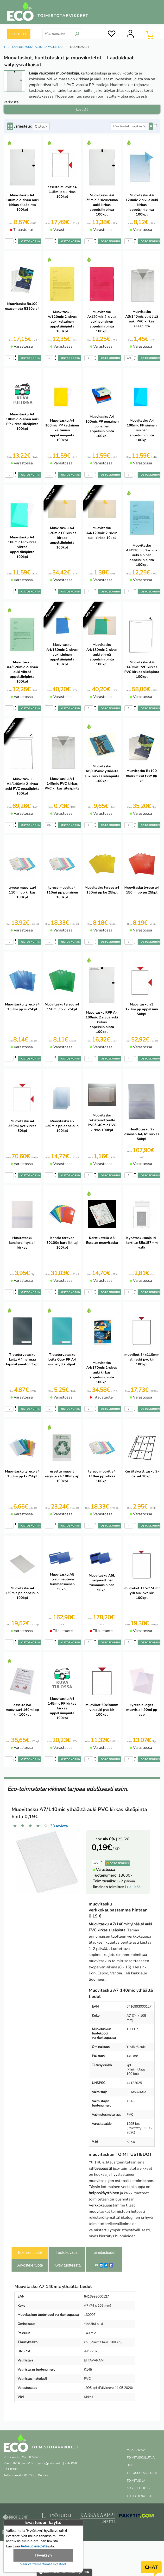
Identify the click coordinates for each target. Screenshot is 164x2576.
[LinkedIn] (101, 2265)
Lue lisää (132, 1887)
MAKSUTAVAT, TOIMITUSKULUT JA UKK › (141, 2457)
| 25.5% (116, 1839)
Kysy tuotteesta (67, 2265)
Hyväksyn (43, 2555)
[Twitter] (106, 2265)
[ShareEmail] (96, 2265)
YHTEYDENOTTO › (139, 2496)
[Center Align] (10, 126)
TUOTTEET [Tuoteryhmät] (19, 34)
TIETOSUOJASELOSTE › (143, 2473)
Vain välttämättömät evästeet (43, 2564)
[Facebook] (111, 2265)
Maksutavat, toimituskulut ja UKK (64, 2572)
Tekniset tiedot (29, 2252)
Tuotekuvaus (66, 2252)
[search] (77, 32)
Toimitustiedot (103, 2252)
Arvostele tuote (30, 2265)
